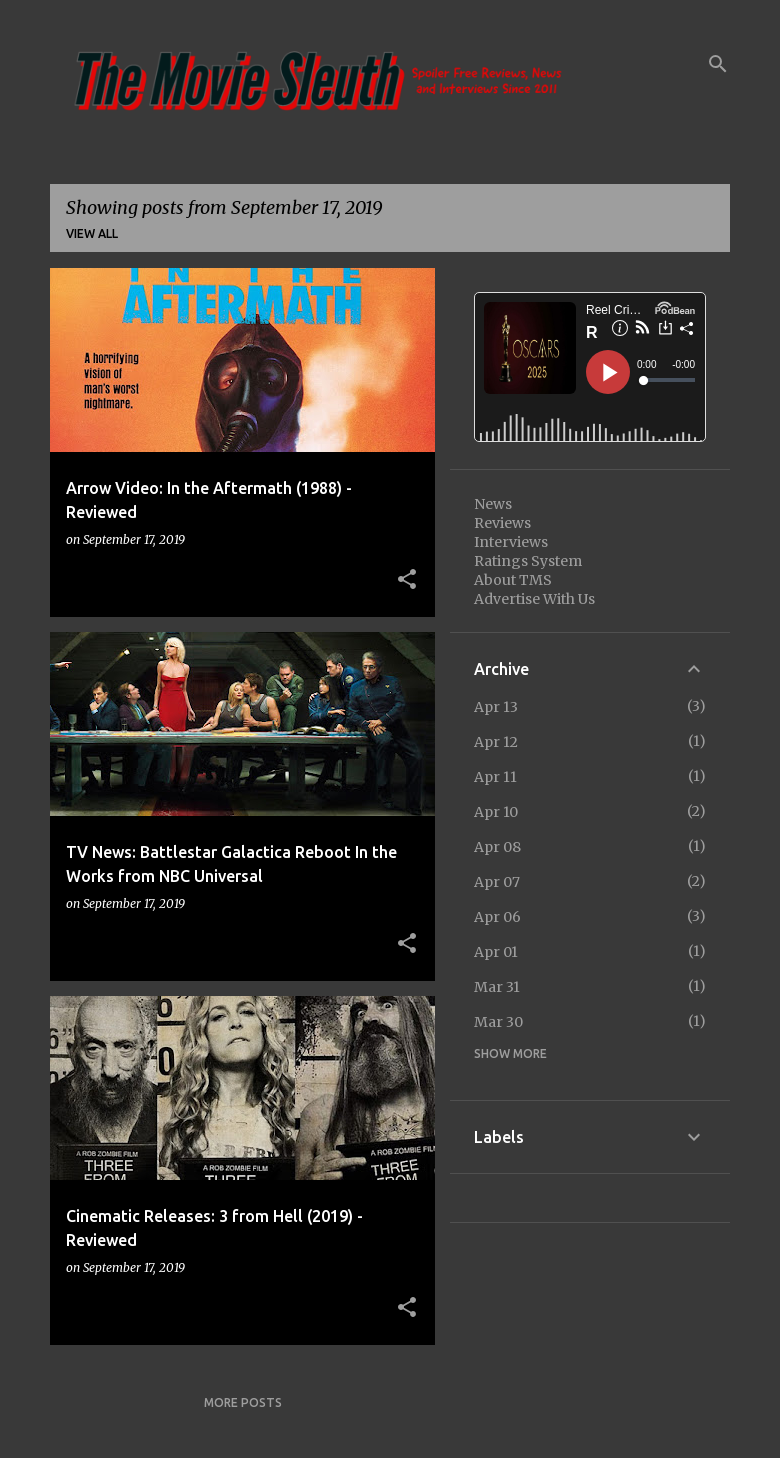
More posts (243, 1402)
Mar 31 (497, 987)
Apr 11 (495, 777)
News (493, 504)
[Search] (718, 64)
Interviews (511, 542)
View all (92, 233)
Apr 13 (496, 707)
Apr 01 (496, 952)
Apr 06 (497, 917)
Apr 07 (497, 882)
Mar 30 (498, 1022)
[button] (407, 580)
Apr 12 (496, 742)
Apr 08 (497, 847)
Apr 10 (496, 812)
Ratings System (528, 561)
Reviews (502, 523)
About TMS (513, 580)
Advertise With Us (534, 599)
